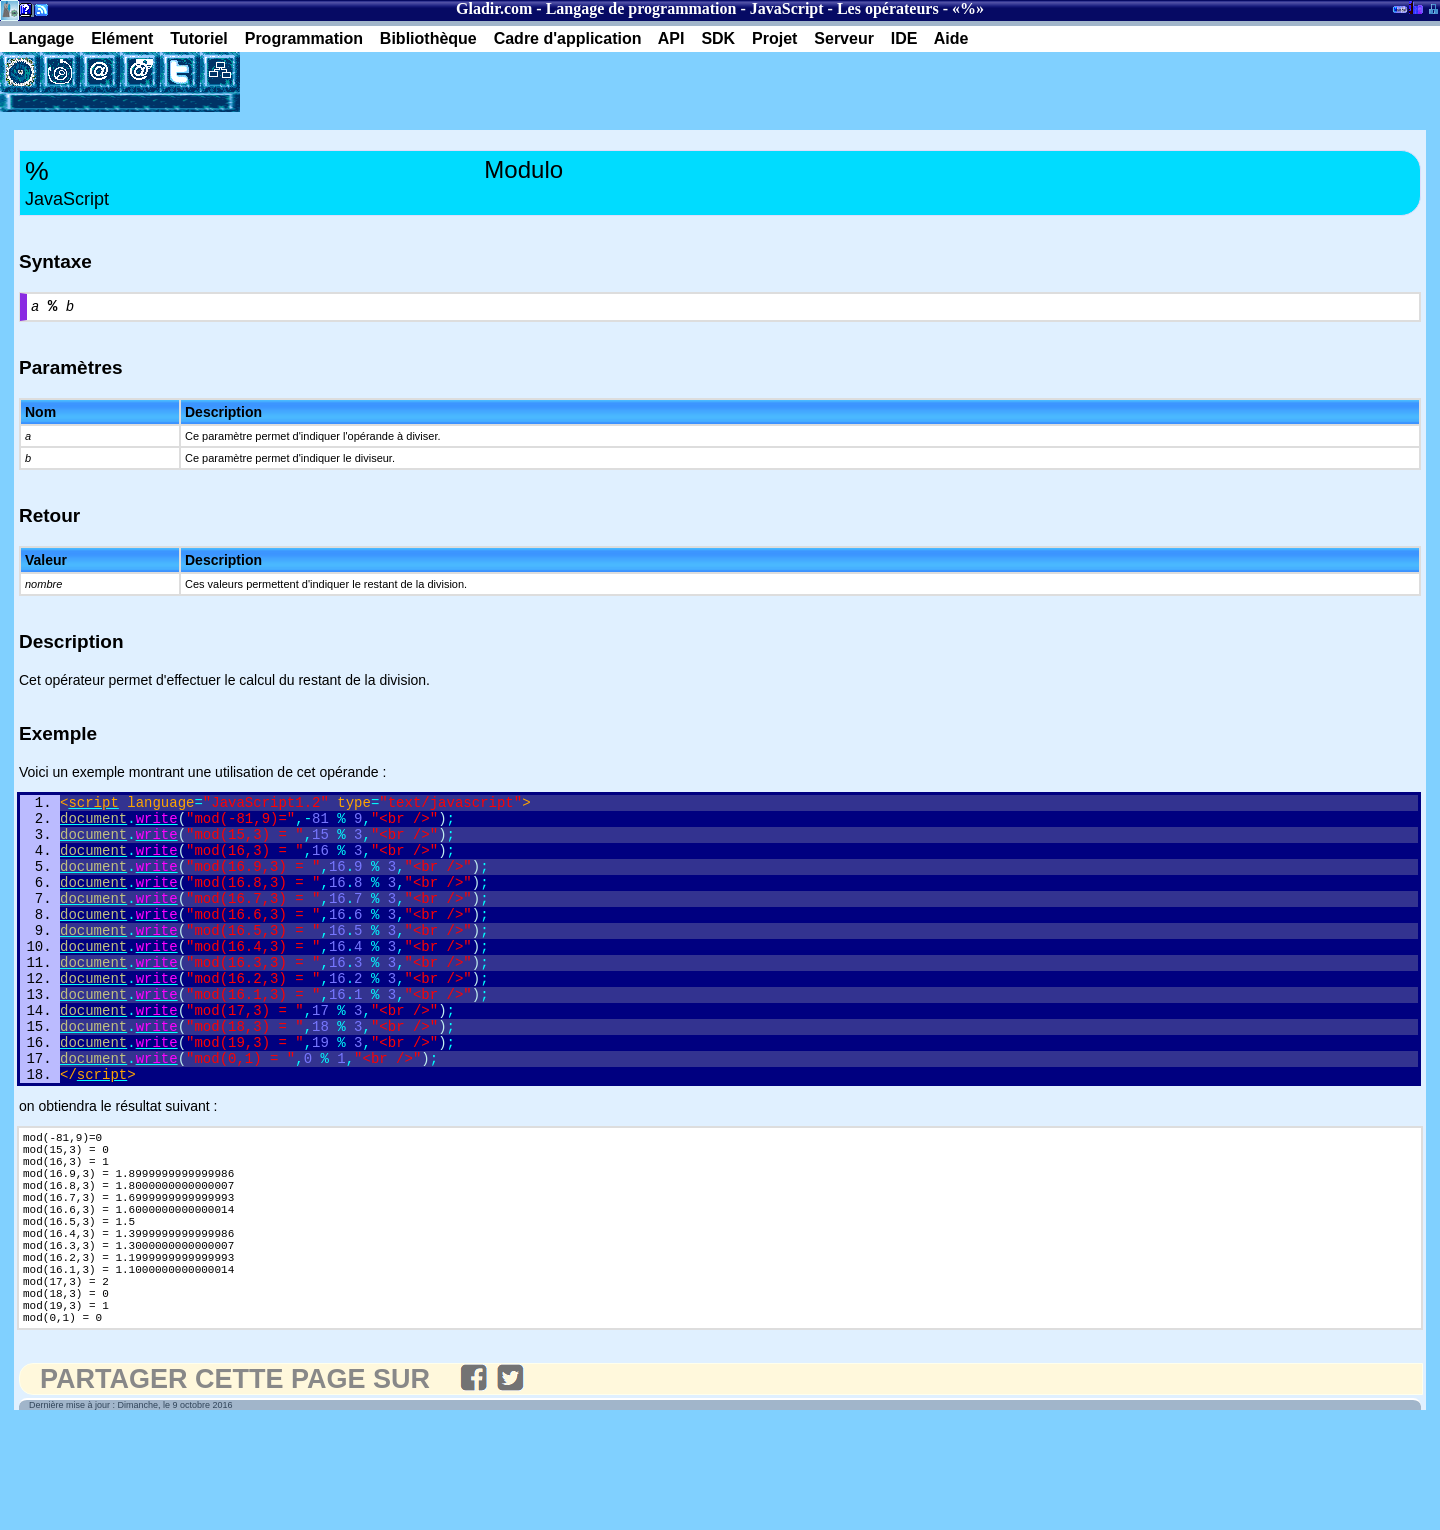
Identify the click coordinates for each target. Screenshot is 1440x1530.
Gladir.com (494, 8)
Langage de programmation (641, 8)
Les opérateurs (888, 8)
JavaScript (787, 8)
